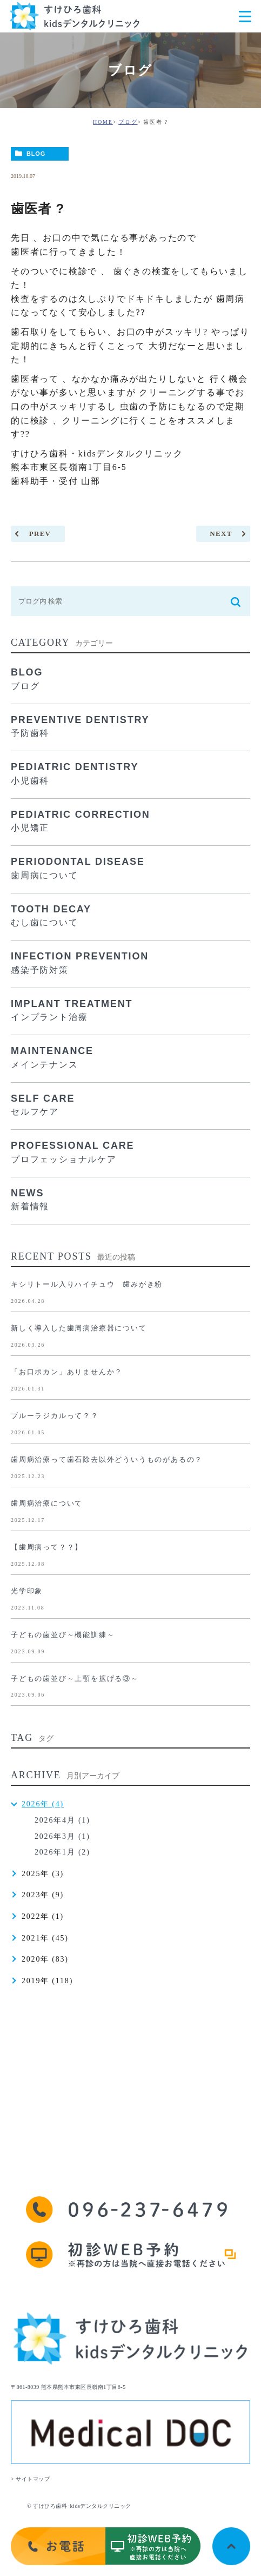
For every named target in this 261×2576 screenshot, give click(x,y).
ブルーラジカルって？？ (55, 1416)
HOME (103, 122)
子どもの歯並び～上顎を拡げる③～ (75, 1678)
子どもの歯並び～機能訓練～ (63, 1635)
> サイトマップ (30, 2479)
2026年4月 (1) (62, 1820)
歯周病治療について (47, 1503)
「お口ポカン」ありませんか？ (67, 1372)
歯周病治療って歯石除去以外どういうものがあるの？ (107, 1459)
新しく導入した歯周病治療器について (79, 1328)
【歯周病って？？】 (47, 1547)
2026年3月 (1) (62, 1836)
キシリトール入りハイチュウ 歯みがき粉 (87, 1284)
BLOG (35, 153)
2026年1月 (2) (62, 1852)
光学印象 (27, 1591)
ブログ (127, 122)
